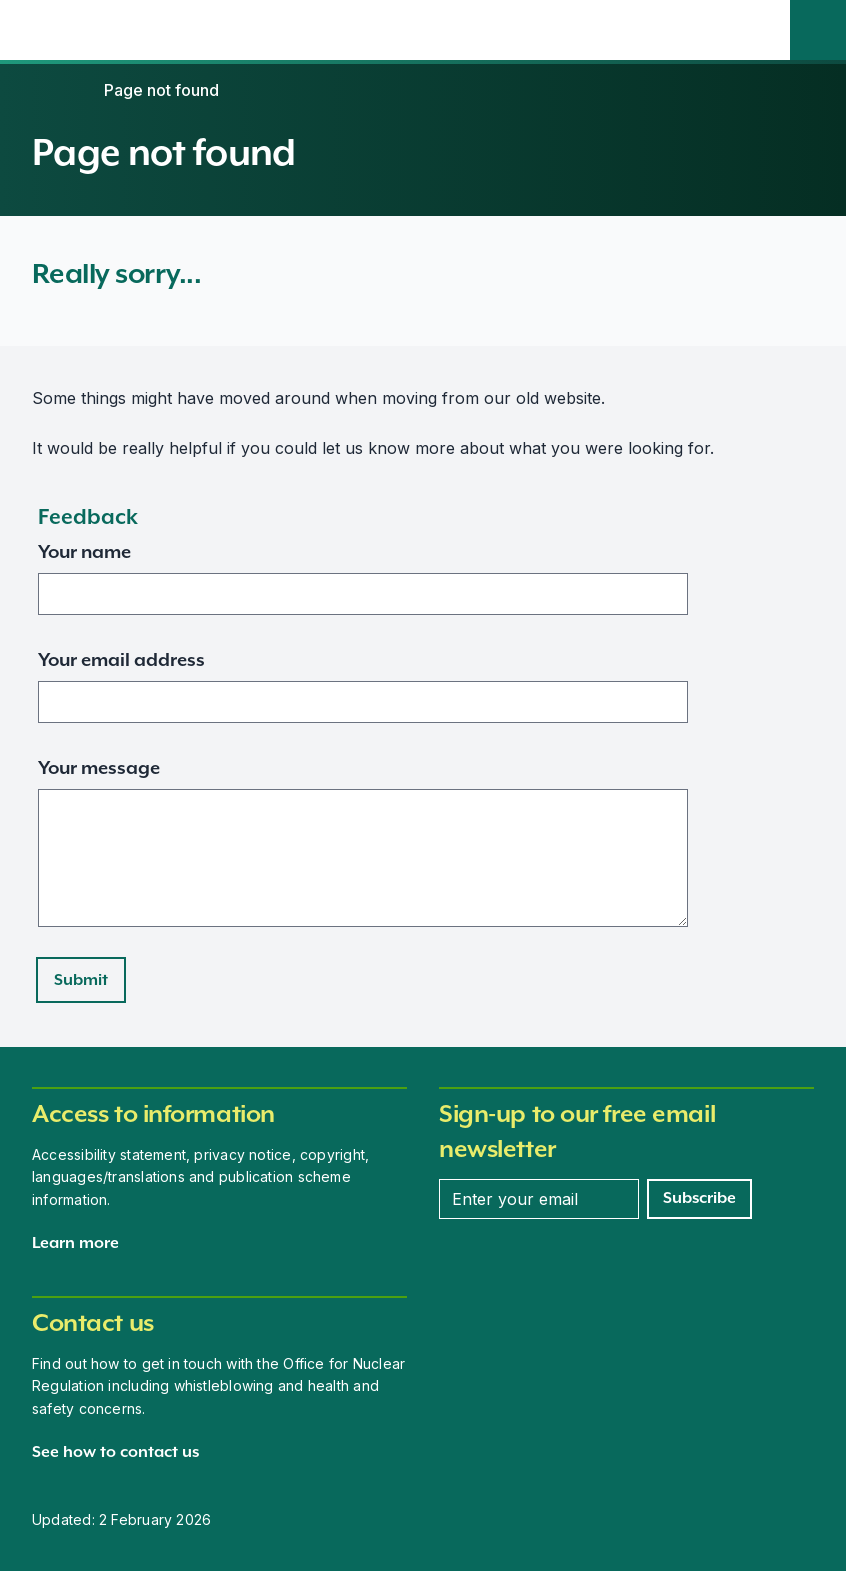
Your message (99, 767)
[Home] (52, 90)
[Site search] (818, 30)
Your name (84, 551)
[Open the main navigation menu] (762, 30)
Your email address (121, 659)
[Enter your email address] (539, 1199)
